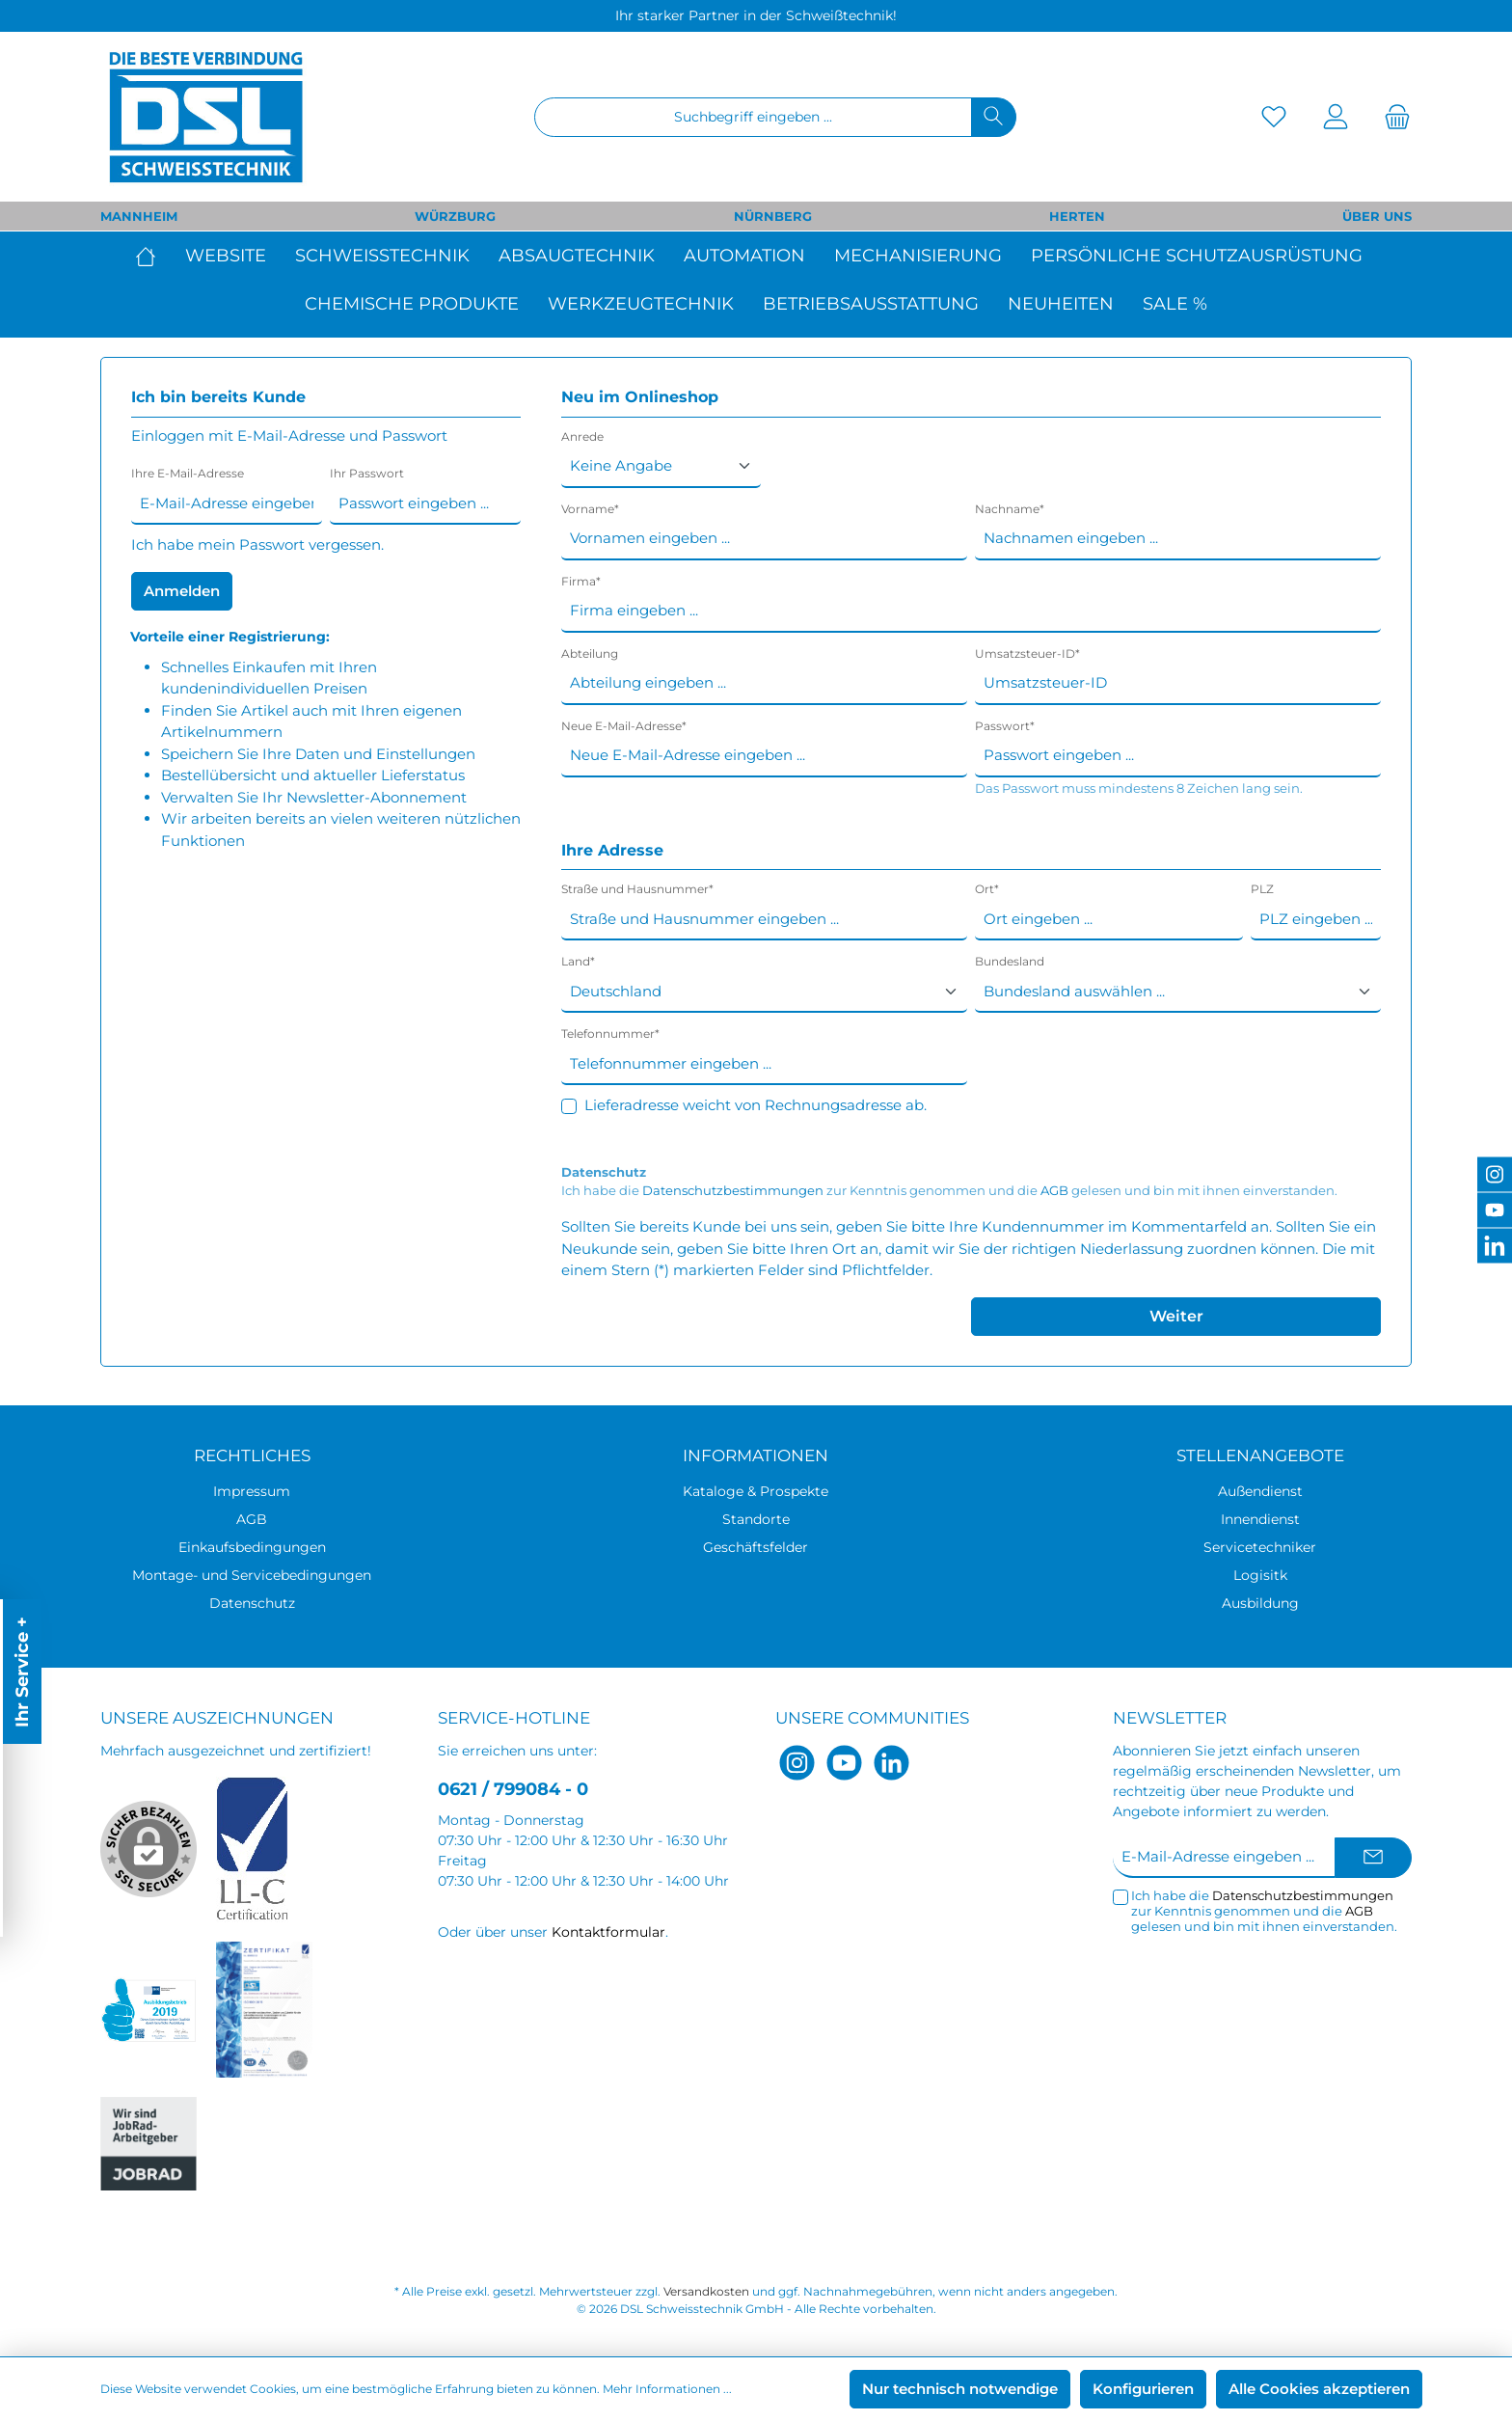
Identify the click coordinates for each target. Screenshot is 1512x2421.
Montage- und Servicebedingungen (251, 1575)
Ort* (987, 889)
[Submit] (1373, 1858)
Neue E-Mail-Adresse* (624, 726)
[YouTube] (844, 1762)
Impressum (251, 1491)
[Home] (153, 255)
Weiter (1176, 1316)
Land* (578, 961)
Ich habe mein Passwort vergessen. (257, 544)
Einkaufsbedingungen (252, 1547)
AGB (1054, 1190)
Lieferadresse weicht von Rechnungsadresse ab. (755, 1105)
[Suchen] (993, 117)
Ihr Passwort (367, 473)
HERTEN (1077, 216)
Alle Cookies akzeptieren (1319, 2389)
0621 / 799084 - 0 (513, 1789)
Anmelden (182, 591)
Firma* (581, 581)
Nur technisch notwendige (960, 2389)
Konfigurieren (1143, 2389)
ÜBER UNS (1377, 216)
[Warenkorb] (1391, 117)
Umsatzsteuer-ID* (1027, 653)
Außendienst (1260, 1491)
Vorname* (590, 509)
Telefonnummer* (610, 1033)
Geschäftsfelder (755, 1547)
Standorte (756, 1519)
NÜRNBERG (773, 216)
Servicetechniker (1259, 1547)
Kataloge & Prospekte (755, 1491)
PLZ (1262, 889)
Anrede (582, 436)
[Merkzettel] (1274, 117)
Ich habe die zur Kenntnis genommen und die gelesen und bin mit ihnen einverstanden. (949, 1190)
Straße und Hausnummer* (637, 889)
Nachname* (1009, 509)
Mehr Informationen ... (667, 2388)
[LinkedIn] (891, 1762)
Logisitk (1260, 1575)
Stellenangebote (1260, 1455)
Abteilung (589, 653)
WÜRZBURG (455, 216)
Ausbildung (1260, 1603)
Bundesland (1009, 961)
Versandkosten (706, 2291)
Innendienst (1260, 1519)
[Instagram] (797, 1762)
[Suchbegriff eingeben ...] (753, 117)
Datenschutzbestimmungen (733, 1190)
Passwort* (1005, 726)
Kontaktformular (608, 1932)
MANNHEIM (138, 216)
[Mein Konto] (1336, 117)
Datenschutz (252, 1603)
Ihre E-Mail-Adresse (187, 473)
